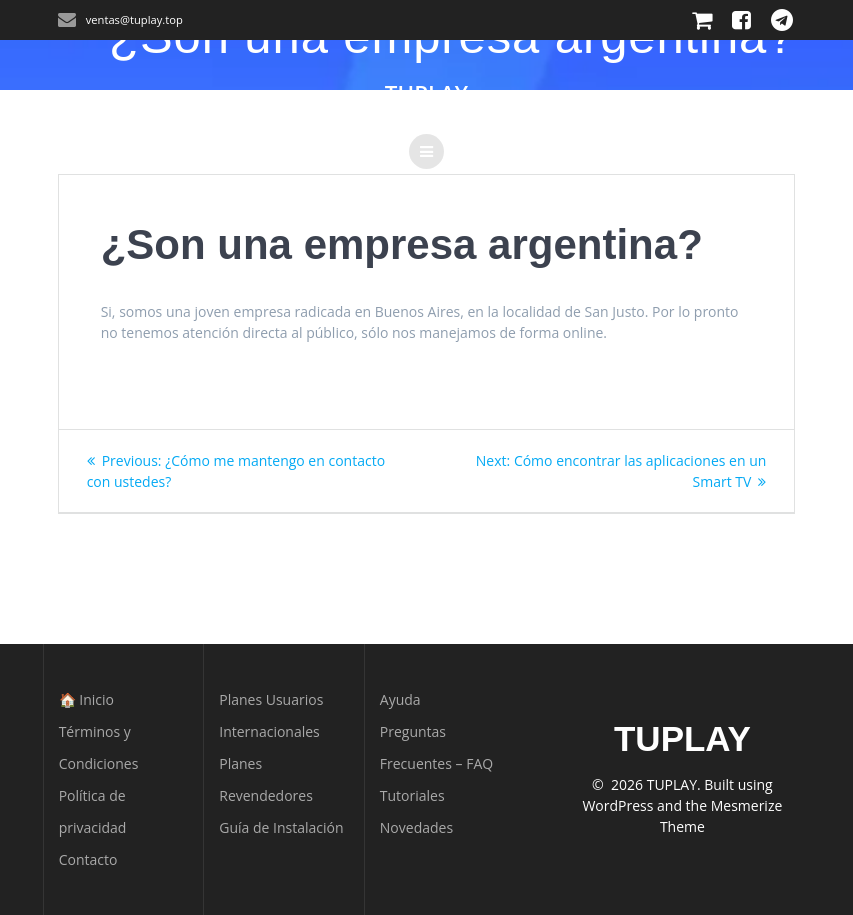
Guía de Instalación (281, 827)
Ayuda (400, 699)
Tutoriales (412, 795)
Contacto (88, 859)
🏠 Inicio (86, 699)
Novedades (416, 827)
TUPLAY (426, 94)
